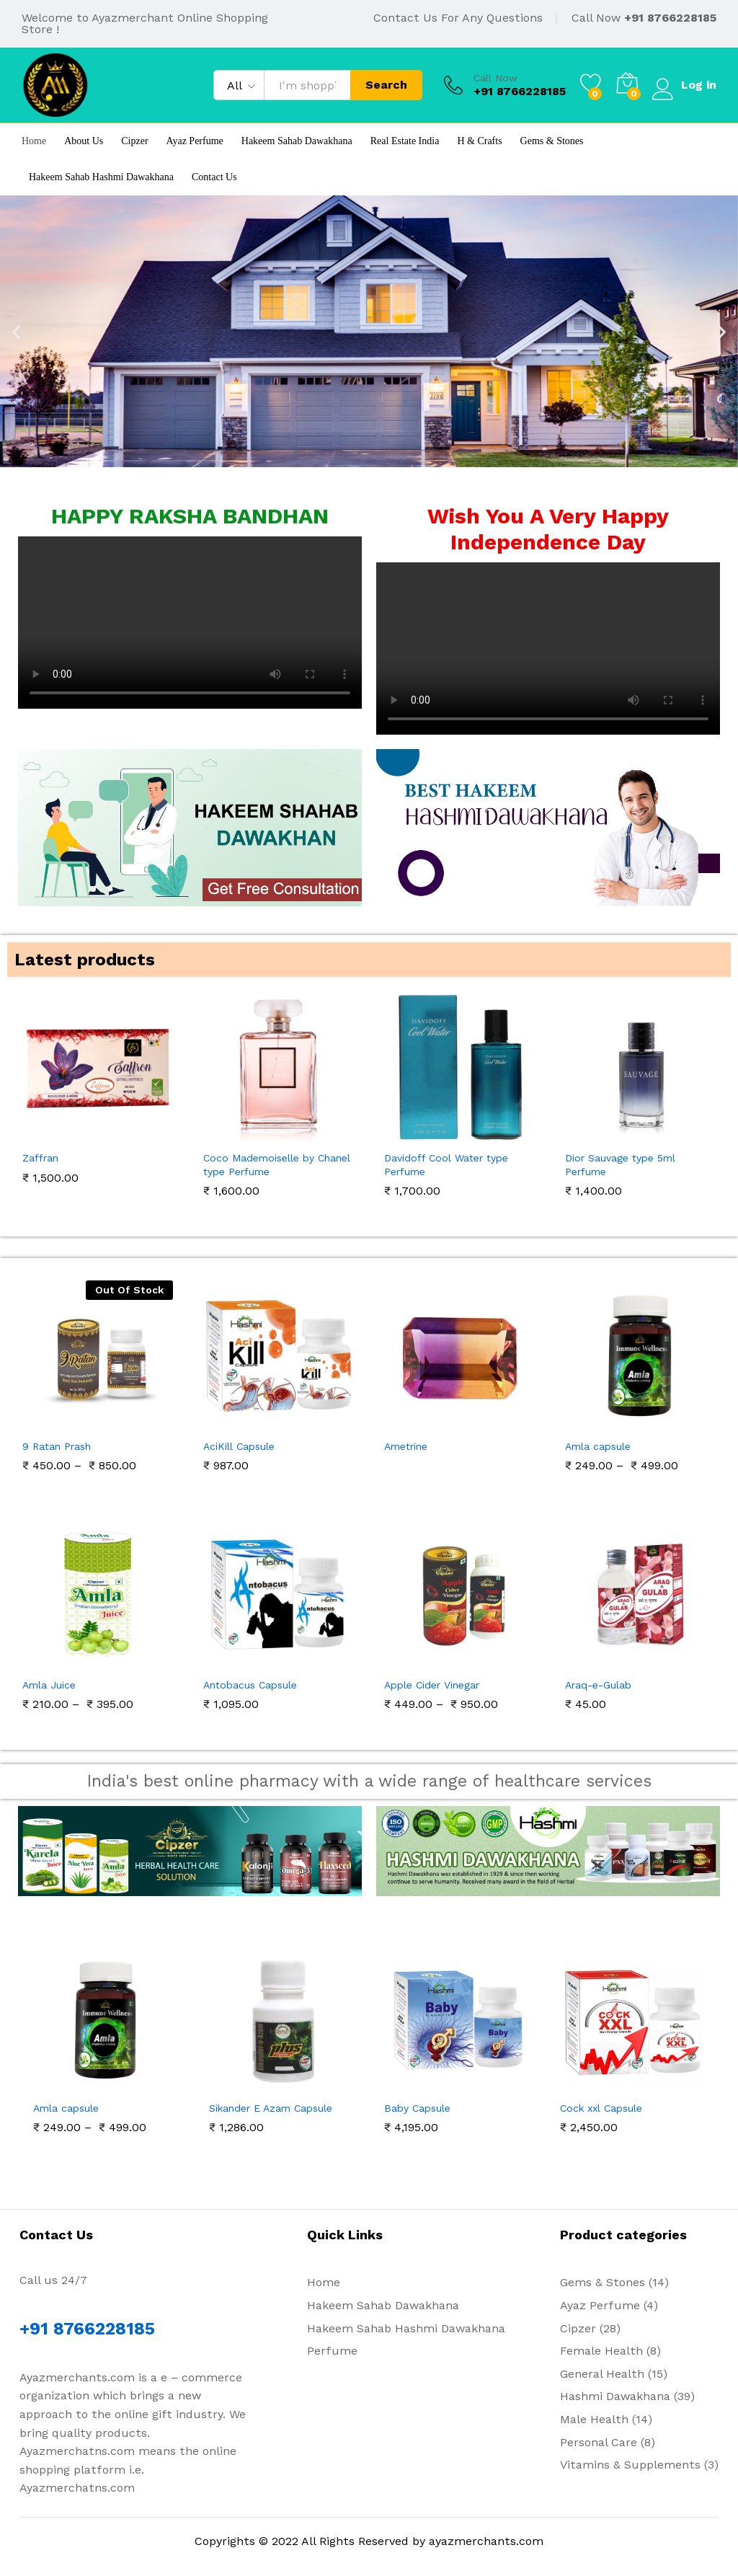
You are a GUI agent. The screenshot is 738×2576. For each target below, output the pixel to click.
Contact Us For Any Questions (458, 18)
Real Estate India (405, 141)
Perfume (332, 2351)
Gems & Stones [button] (552, 141)
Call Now (494, 78)
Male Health (594, 2419)
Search (385, 85)
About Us (83, 141)
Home (34, 141)
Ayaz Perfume (600, 2305)
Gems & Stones (602, 2282)
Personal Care (598, 2442)
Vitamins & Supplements (630, 2464)
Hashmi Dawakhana (615, 2396)
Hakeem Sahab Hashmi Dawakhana (101, 177)
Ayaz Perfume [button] (194, 141)
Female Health (601, 2351)
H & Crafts (479, 141)
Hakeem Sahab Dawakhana (296, 141)
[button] (16, 331)
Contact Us (214, 177)
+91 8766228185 (670, 18)
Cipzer (134, 141)
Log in (683, 85)
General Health (602, 2374)
